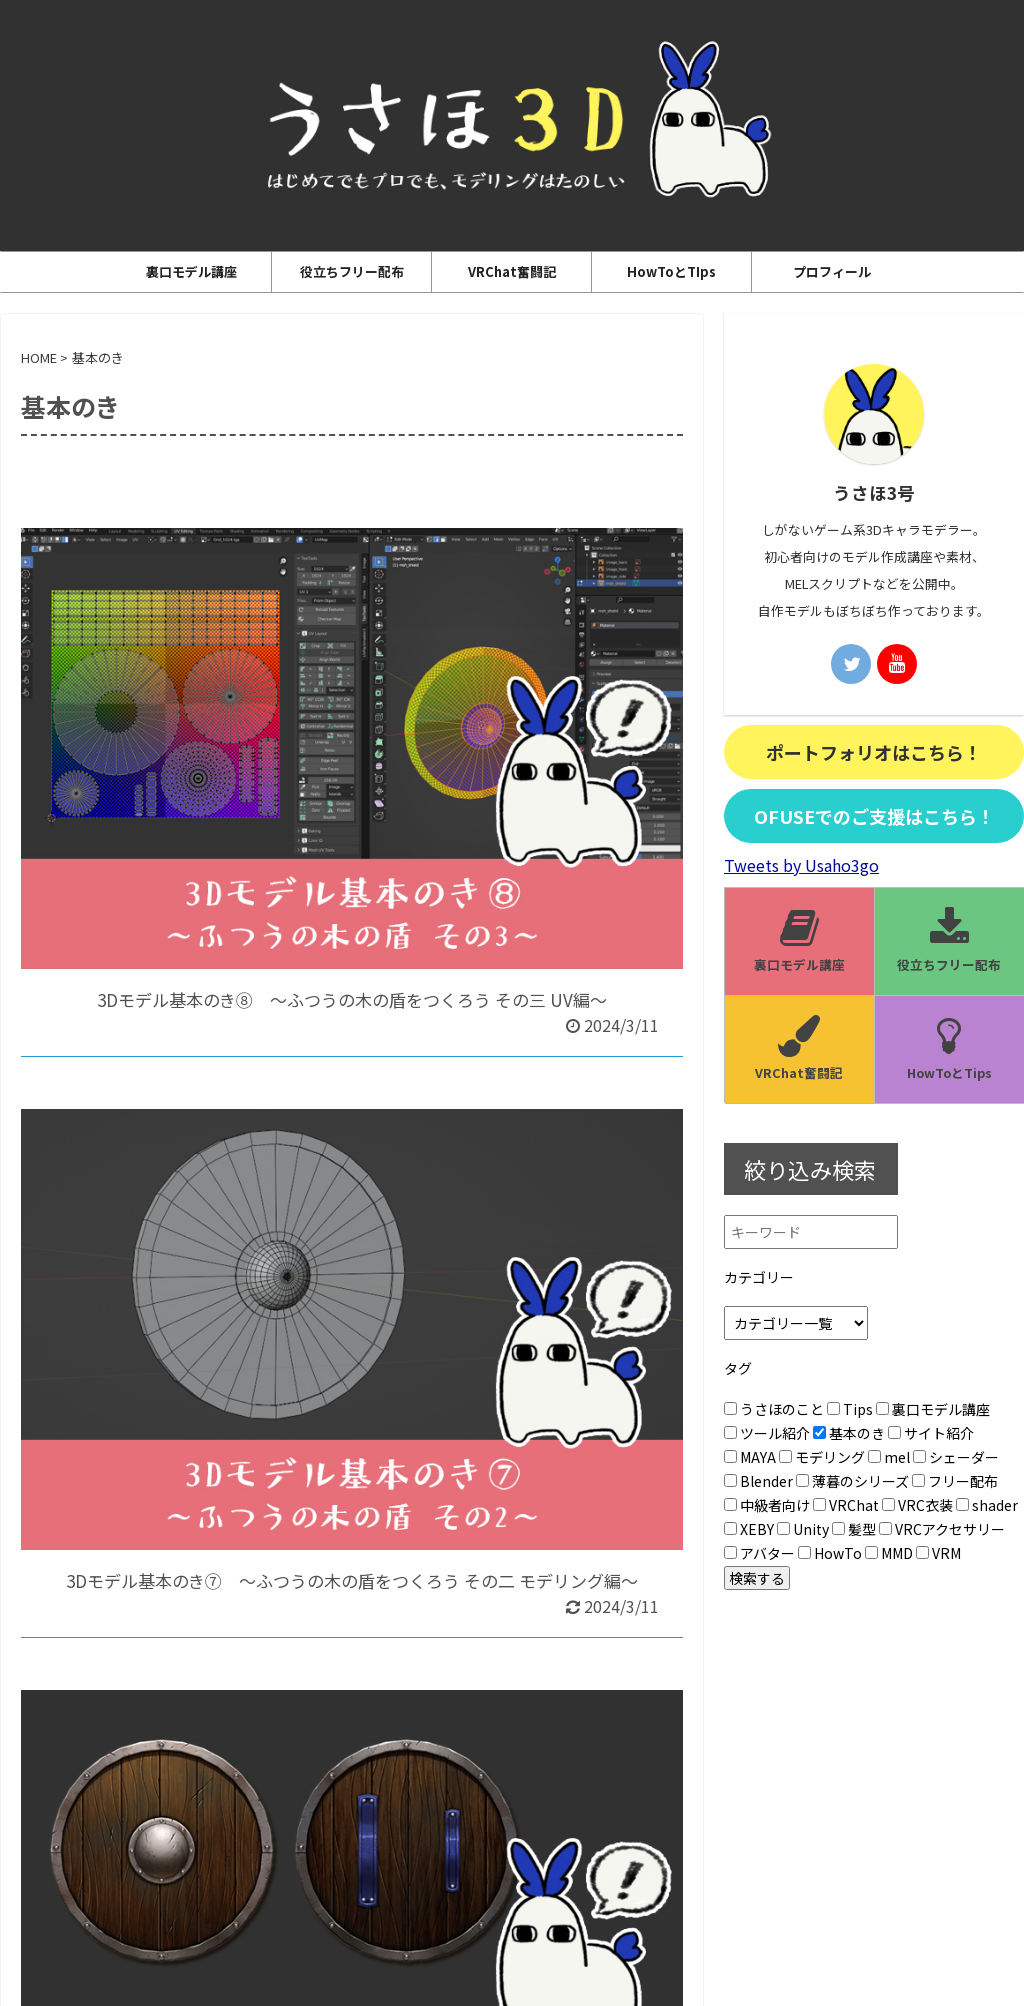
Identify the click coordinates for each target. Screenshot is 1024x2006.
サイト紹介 (931, 1433)
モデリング (822, 1457)
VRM (938, 1553)
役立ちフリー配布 (352, 271)
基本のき (849, 1433)
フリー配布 (955, 1481)
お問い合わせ (585, 1843)
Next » (398, 1675)
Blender (758, 1481)
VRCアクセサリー (942, 1529)
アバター (759, 1553)
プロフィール (832, 271)
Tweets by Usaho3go (801, 865)
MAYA (750, 1457)
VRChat (846, 1505)
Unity (803, 1529)
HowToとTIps (671, 271)
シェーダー (956, 1457)
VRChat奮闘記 (512, 271)
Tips (850, 1409)
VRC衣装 (917, 1505)
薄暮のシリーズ (852, 1481)
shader (987, 1505)
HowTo (830, 1553)
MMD (889, 1553)
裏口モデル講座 (191, 271)
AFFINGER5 (601, 1977)
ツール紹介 (767, 1433)
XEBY (749, 1529)
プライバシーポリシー (464, 1843)
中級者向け (767, 1505)
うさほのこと (774, 1409)
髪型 (854, 1529)
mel (889, 1457)
